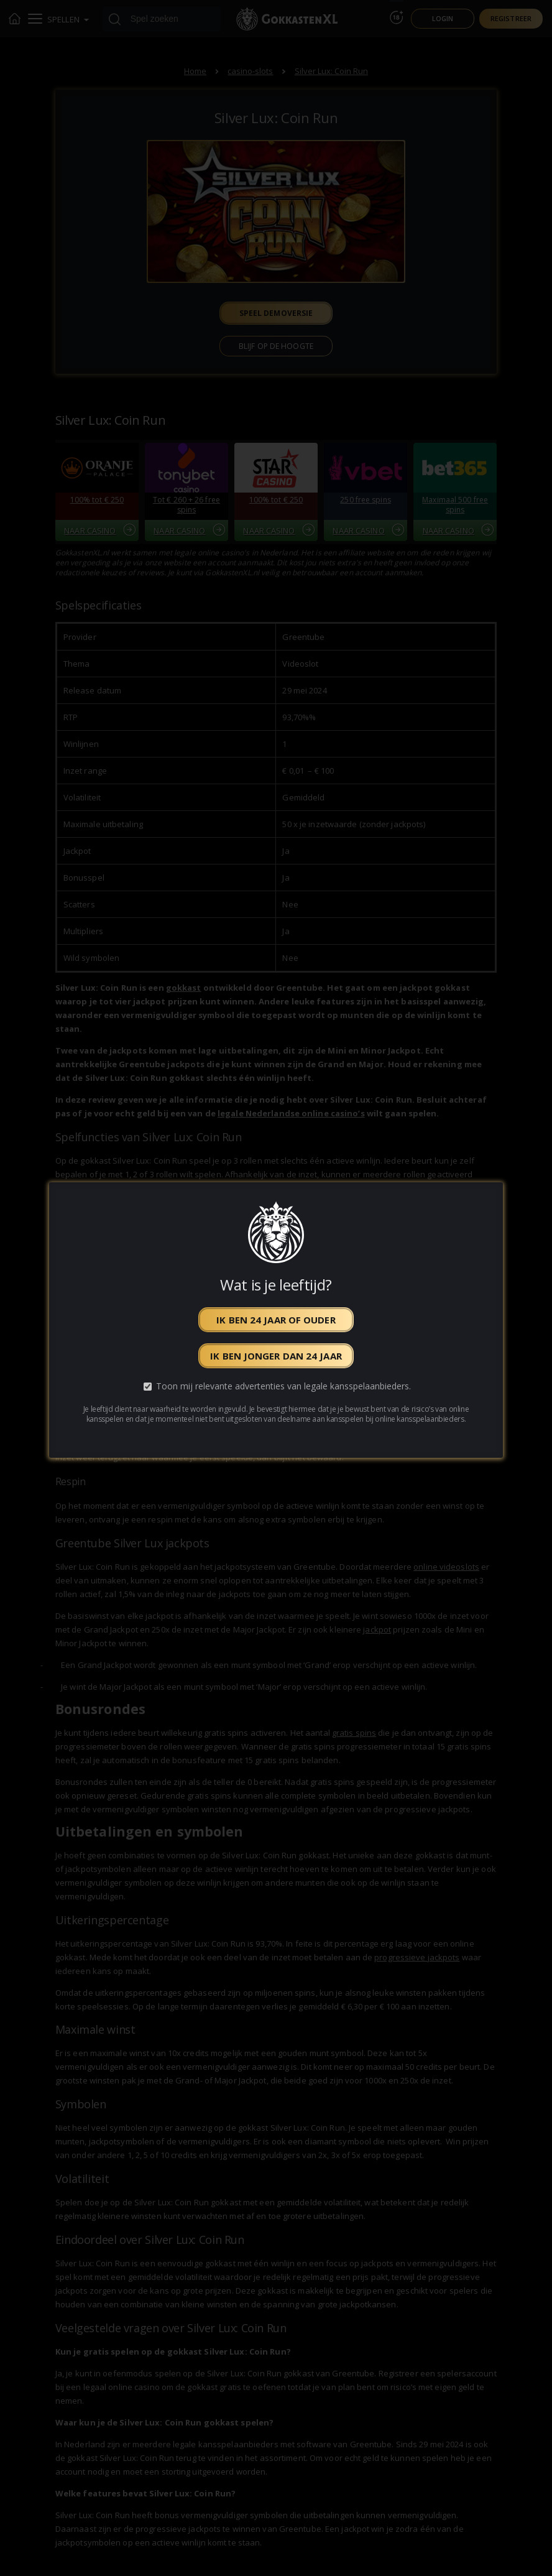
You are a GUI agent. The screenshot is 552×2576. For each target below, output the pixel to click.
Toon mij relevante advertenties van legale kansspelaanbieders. (283, 1386)
